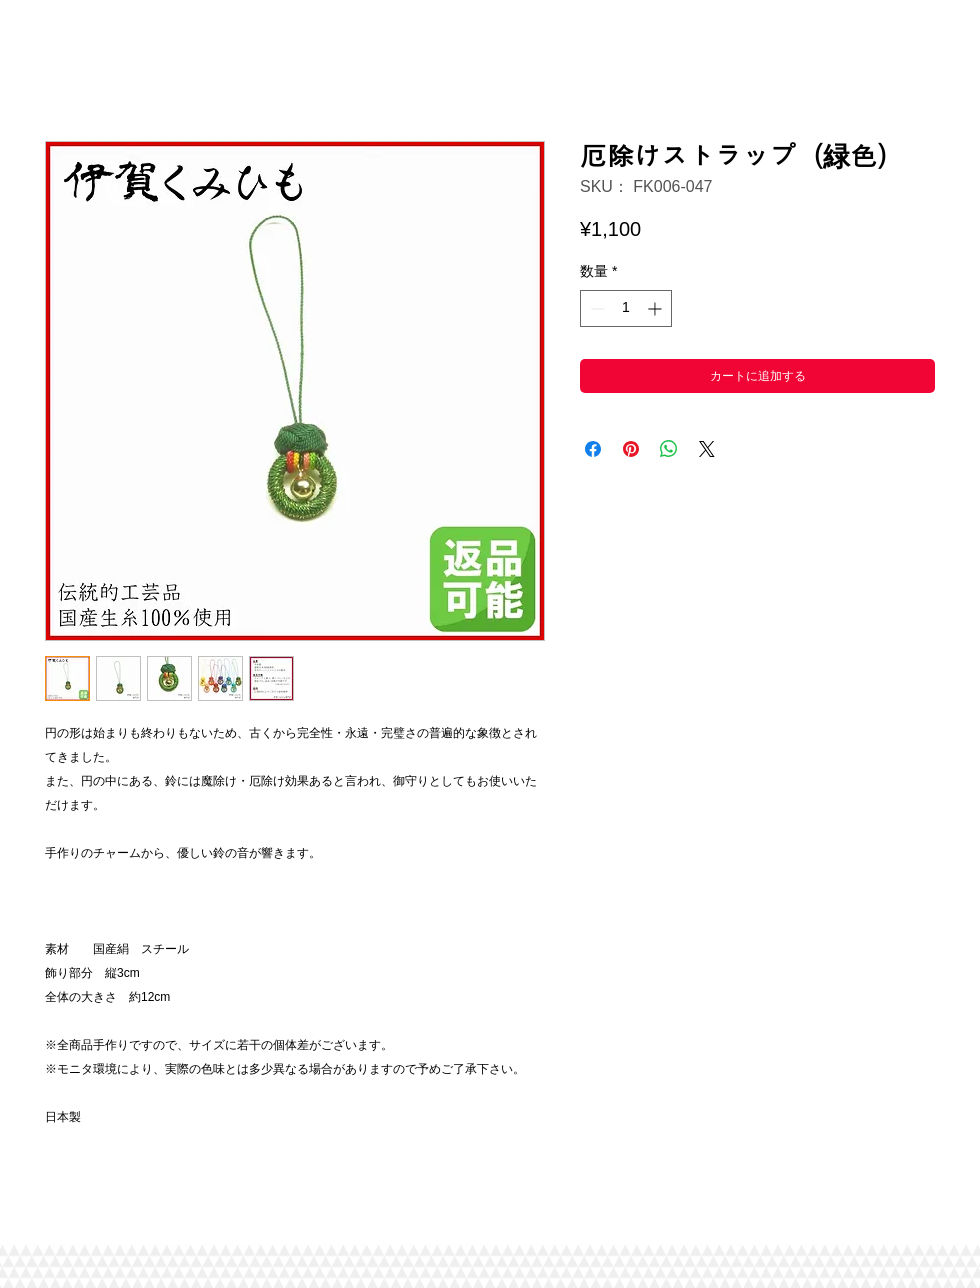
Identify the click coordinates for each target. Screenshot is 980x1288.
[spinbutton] (626, 308)
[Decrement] (595, 308)
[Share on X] (707, 449)
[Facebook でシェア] (593, 449)
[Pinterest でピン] (631, 449)
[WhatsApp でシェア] (669, 449)
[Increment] (656, 308)
